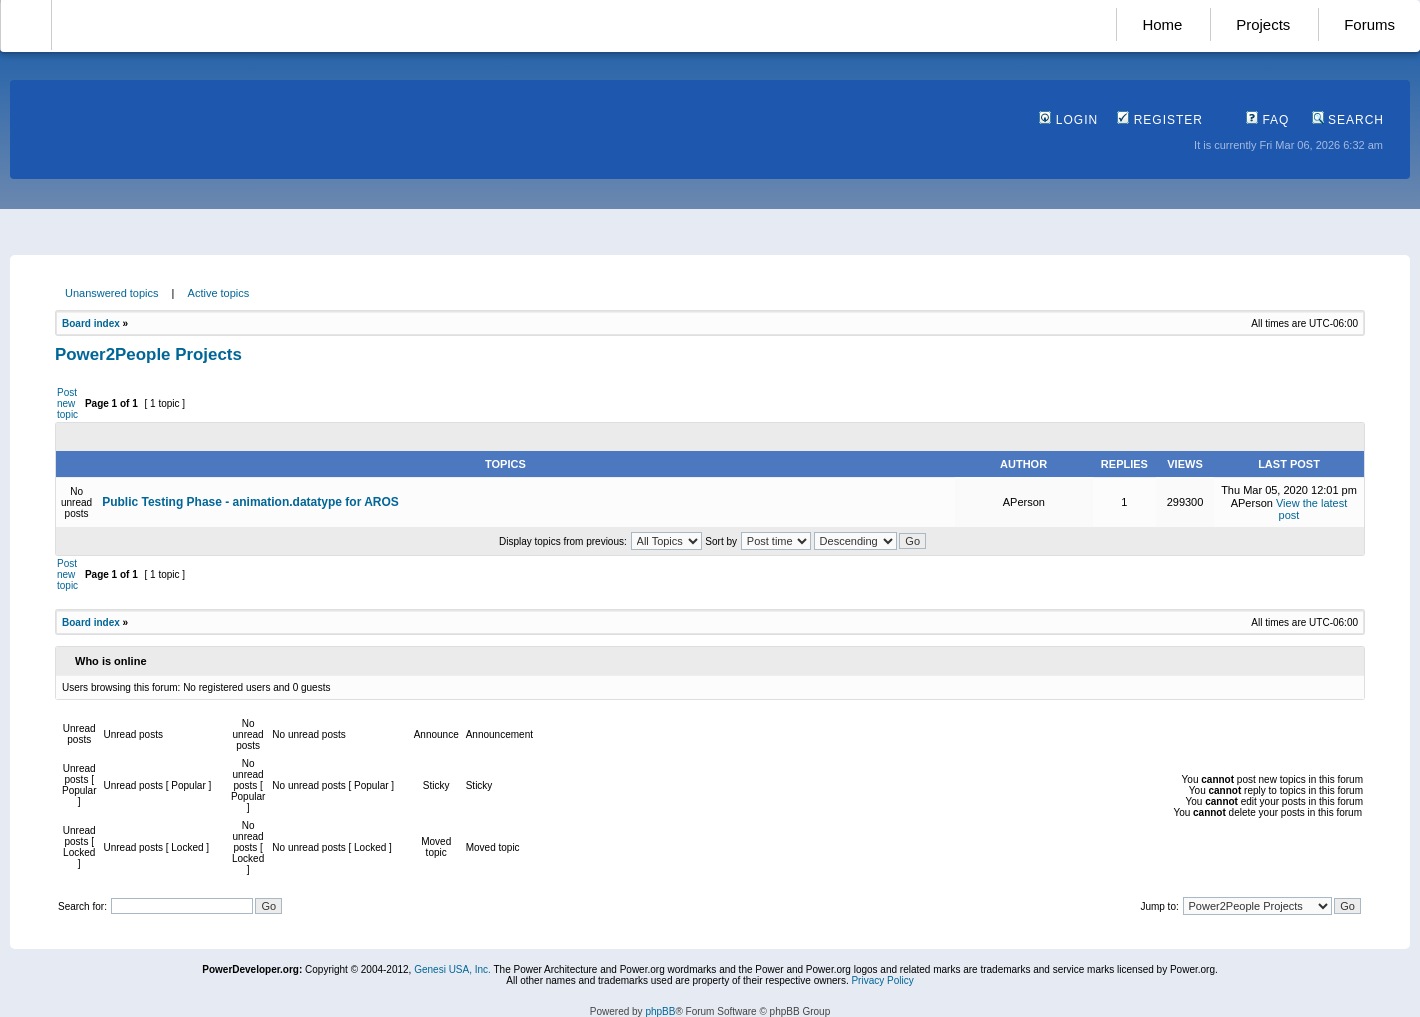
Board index (91, 323)
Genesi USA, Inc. (452, 969)
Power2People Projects (148, 354)
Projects (1263, 24)
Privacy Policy (882, 980)
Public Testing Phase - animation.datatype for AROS (250, 502)
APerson (1024, 502)
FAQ (1267, 120)
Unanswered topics (112, 293)
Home (1162, 24)
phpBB (660, 1011)
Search (1348, 120)
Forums (1369, 24)
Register (1160, 120)
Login (1068, 120)
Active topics (219, 293)
